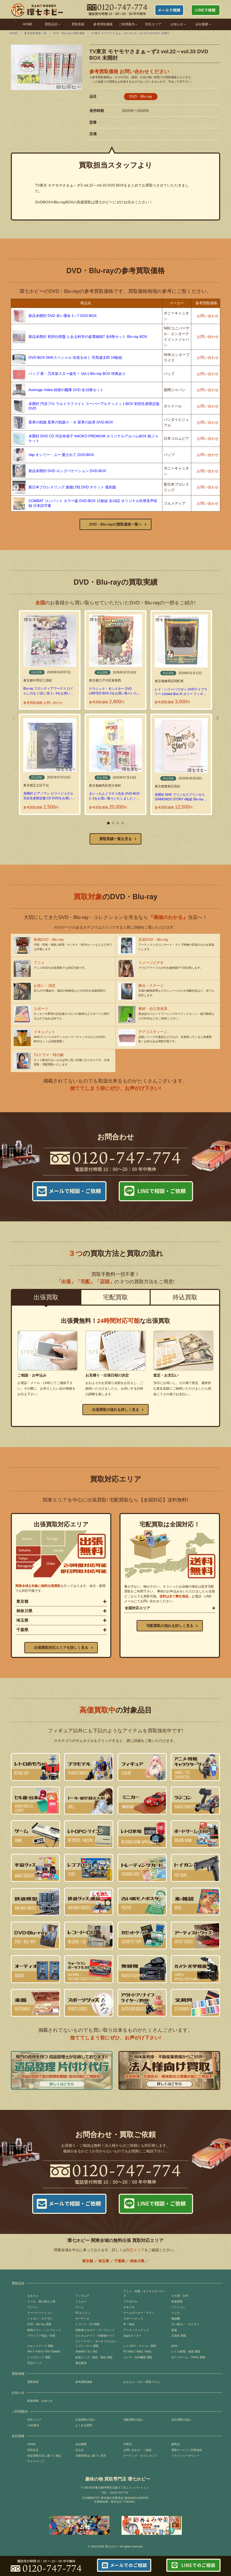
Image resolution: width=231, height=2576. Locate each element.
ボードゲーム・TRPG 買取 (188, 2357)
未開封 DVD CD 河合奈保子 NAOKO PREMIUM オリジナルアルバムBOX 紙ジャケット (93, 438)
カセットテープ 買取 (40, 2345)
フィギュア (82, 2295)
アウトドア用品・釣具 (41, 2335)
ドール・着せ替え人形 (41, 2301)
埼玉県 (103, 2261)
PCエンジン (82, 2312)
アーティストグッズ (136, 2330)
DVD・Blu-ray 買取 (39, 2324)
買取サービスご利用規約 (186, 2450)
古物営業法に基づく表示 (90, 2455)
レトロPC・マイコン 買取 (139, 2345)
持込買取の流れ (181, 2419)
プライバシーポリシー (185, 2455)
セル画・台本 (179, 2295)
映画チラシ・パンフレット (44, 2330)
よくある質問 (83, 2425)
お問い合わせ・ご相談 (137, 2450)
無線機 (175, 2318)
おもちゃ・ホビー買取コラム (141, 2381)
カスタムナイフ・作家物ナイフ (95, 2335)
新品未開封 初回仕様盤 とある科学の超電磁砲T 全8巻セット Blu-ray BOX (88, 337)
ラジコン (33, 2307)
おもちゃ (33, 2295)
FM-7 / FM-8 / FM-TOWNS (43, 2351)
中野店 (127, 2444)
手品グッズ (34, 2363)
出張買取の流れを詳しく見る (115, 1410)
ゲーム (79, 2307)
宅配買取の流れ (133, 2419)
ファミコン (178, 2307)
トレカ (175, 2312)
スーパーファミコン (40, 2312)
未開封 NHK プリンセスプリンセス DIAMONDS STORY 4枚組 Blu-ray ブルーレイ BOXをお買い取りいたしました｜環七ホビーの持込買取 (181, 797)
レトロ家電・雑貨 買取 (185, 2351)
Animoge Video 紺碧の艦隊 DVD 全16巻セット (66, 390)
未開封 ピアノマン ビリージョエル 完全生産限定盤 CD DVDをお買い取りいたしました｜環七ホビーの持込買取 (49, 796)
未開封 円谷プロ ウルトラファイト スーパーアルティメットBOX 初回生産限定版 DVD (94, 406)
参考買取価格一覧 (35, 33)
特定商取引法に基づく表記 (44, 2455)
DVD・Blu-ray (140, 96)
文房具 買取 (178, 2335)
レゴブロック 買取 (39, 2357)
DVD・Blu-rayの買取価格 (69, 33)
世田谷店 (33, 2450)
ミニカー (81, 2301)
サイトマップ (35, 2461)
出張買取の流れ (85, 2419)
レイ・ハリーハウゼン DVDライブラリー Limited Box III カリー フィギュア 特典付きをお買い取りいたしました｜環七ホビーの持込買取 (181, 692)
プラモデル (130, 2301)
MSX (174, 2345)
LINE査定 (33, 2425)
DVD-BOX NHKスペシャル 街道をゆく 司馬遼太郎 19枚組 (75, 358)
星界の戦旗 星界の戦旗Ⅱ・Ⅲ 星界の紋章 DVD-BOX (71, 422)
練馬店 (175, 2444)
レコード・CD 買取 (87, 2324)
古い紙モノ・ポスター (185, 2324)
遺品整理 (81, 2363)
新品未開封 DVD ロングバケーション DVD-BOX (67, 471)
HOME (28, 24)
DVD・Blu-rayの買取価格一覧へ (115, 524)
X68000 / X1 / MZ (86, 2351)
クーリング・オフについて (140, 2455)
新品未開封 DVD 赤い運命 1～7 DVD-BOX (63, 316)
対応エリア (153, 24)
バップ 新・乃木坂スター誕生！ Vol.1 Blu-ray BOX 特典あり (77, 374)
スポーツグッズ (133, 2318)
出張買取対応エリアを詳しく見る (61, 1648)
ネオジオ (129, 2307)
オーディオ (82, 2318)
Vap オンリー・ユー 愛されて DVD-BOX (61, 455)
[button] (108, 823)
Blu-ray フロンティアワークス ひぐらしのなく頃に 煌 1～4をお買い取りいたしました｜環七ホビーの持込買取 (49, 691)
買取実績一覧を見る (115, 839)
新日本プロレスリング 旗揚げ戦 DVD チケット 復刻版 (72, 487)
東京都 (87, 2261)
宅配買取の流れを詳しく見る (169, 1626)
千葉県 (119, 2261)
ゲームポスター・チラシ (138, 2312)
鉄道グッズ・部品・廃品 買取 (94, 2357)
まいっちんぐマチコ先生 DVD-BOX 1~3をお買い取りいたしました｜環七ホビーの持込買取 (114, 796)
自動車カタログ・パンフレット (95, 2330)
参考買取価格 (103, 24)
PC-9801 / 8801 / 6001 (137, 2351)
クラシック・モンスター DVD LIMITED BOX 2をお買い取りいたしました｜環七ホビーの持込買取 (115, 691)
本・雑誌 (129, 2324)
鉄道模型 (177, 2301)
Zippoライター (132, 2335)
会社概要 (81, 2444)
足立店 (79, 2450)
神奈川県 (137, 2261)
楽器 (174, 2330)
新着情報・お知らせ (40, 2400)
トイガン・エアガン (40, 2318)
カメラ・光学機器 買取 (137, 2357)
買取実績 (78, 24)
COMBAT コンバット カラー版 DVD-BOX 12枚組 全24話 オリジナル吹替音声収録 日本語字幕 (93, 503)
